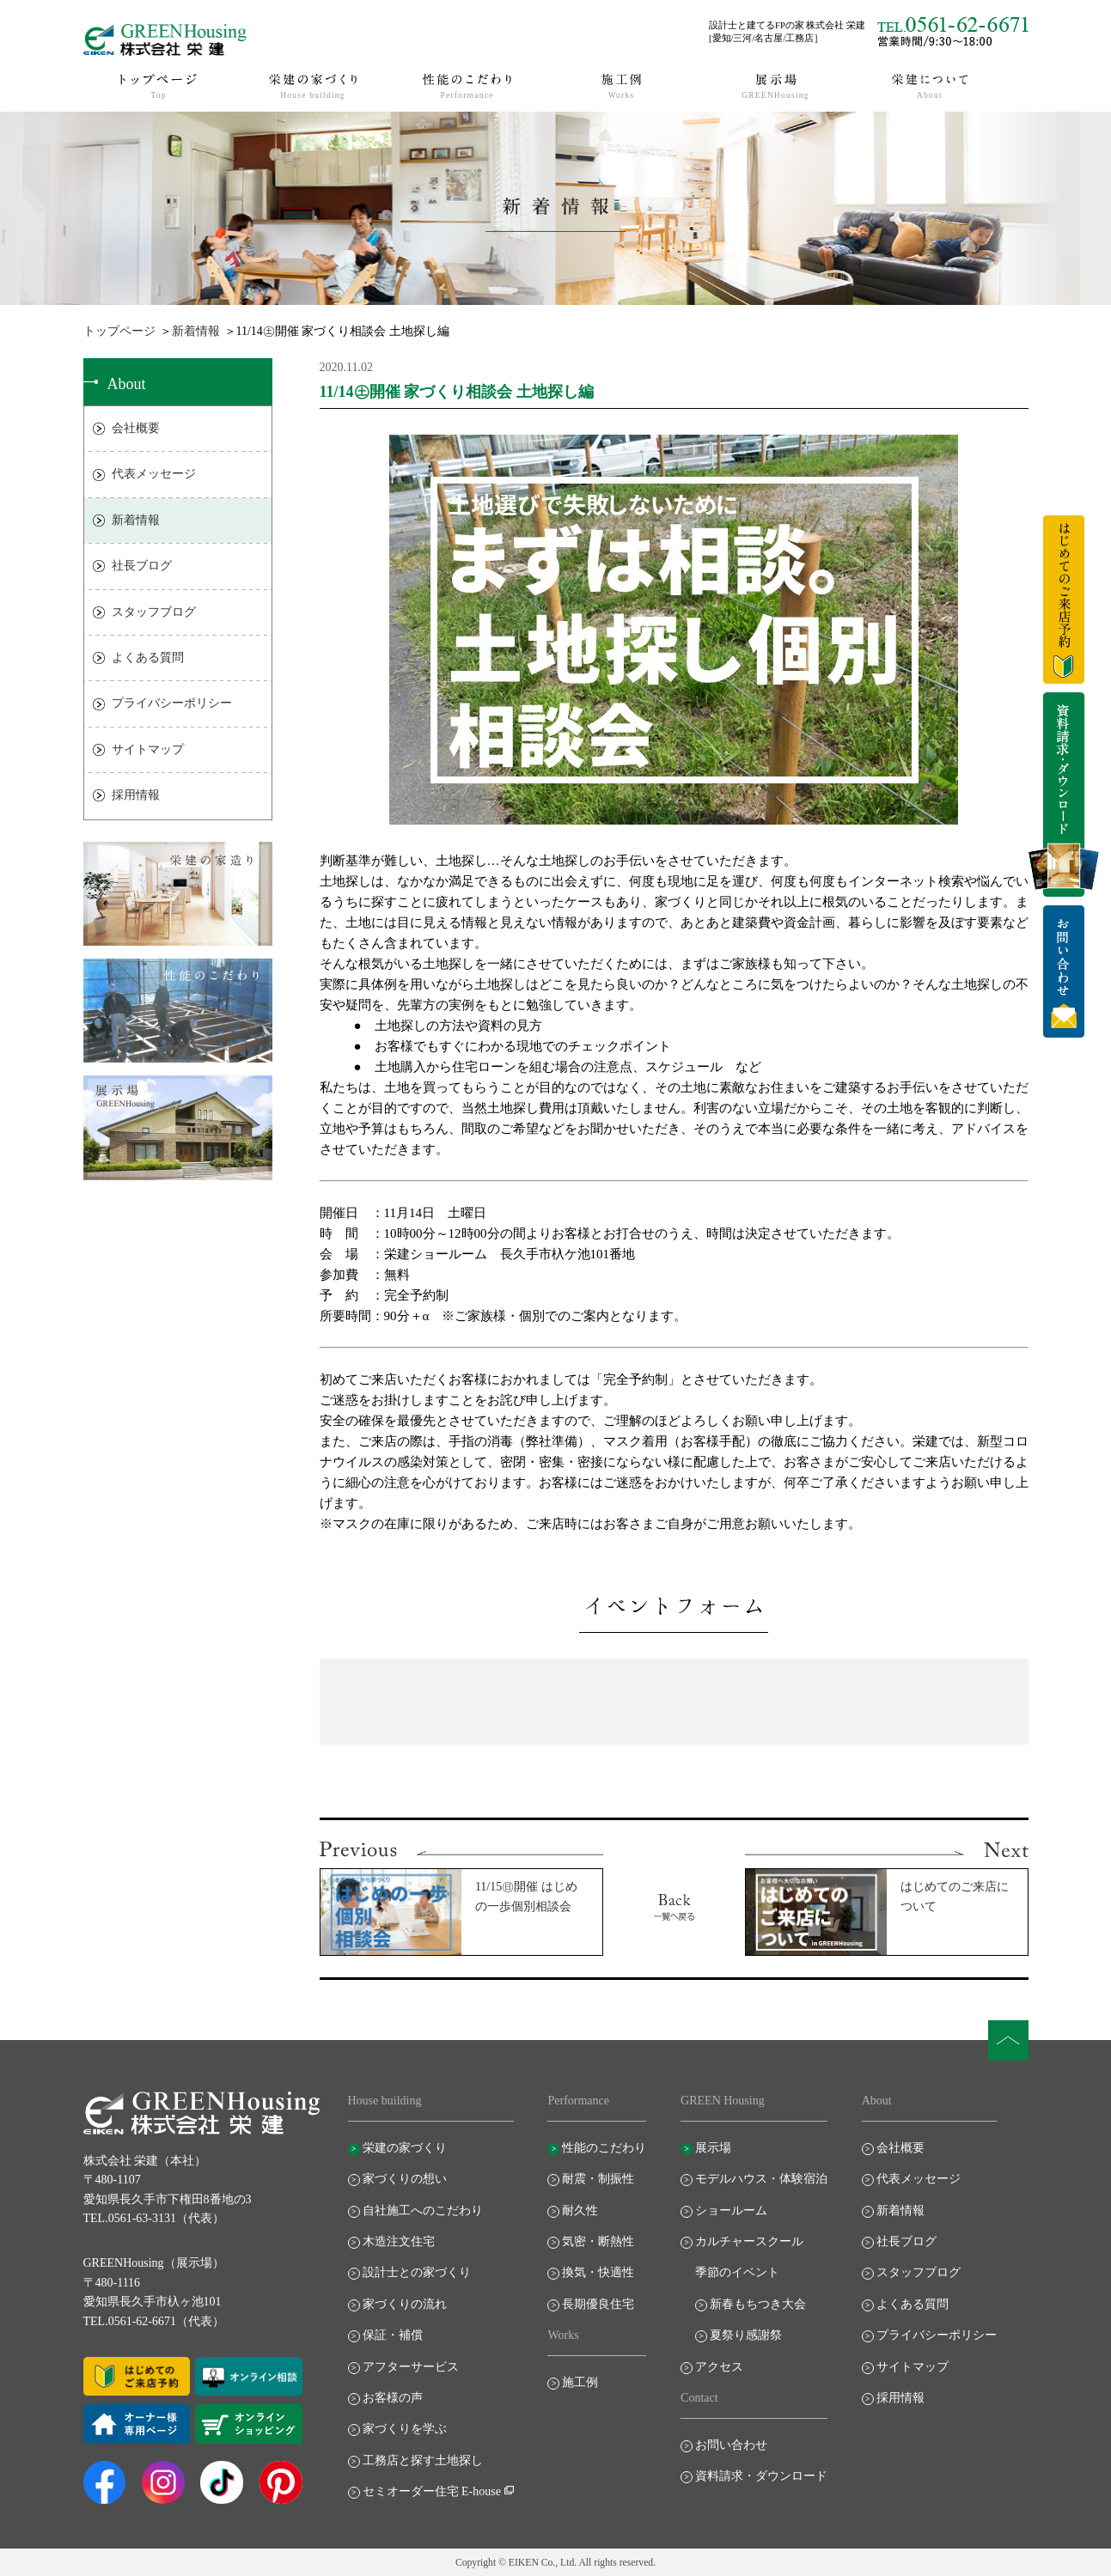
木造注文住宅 (399, 2241)
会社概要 (136, 428)
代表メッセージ (154, 473)
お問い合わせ (731, 2445)
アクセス (719, 2366)
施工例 (580, 2382)
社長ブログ (142, 565)
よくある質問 (148, 657)
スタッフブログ (154, 612)
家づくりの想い (405, 2178)
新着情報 (196, 331)
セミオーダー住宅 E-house (432, 2491)
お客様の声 (393, 2397)
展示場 (713, 2147)
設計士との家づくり (417, 2272)
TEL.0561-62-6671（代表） (153, 2321)
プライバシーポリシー (172, 703)
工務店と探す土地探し (423, 2460)
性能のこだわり (604, 2147)
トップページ (119, 331)
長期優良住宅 (598, 2304)
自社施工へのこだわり (423, 2210)
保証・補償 (393, 2335)
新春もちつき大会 (758, 2304)
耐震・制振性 (598, 2178)
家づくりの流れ (405, 2304)
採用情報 (136, 795)
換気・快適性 (598, 2272)
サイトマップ (148, 749)
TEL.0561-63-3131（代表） (153, 2218)
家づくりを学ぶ (405, 2428)
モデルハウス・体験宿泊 (761, 2178)
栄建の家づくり (405, 2147)
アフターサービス (411, 2366)
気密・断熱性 (598, 2241)
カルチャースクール (749, 2241)
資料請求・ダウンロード (761, 2475)
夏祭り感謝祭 (746, 2335)
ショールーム (731, 2210)
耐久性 (580, 2210)
